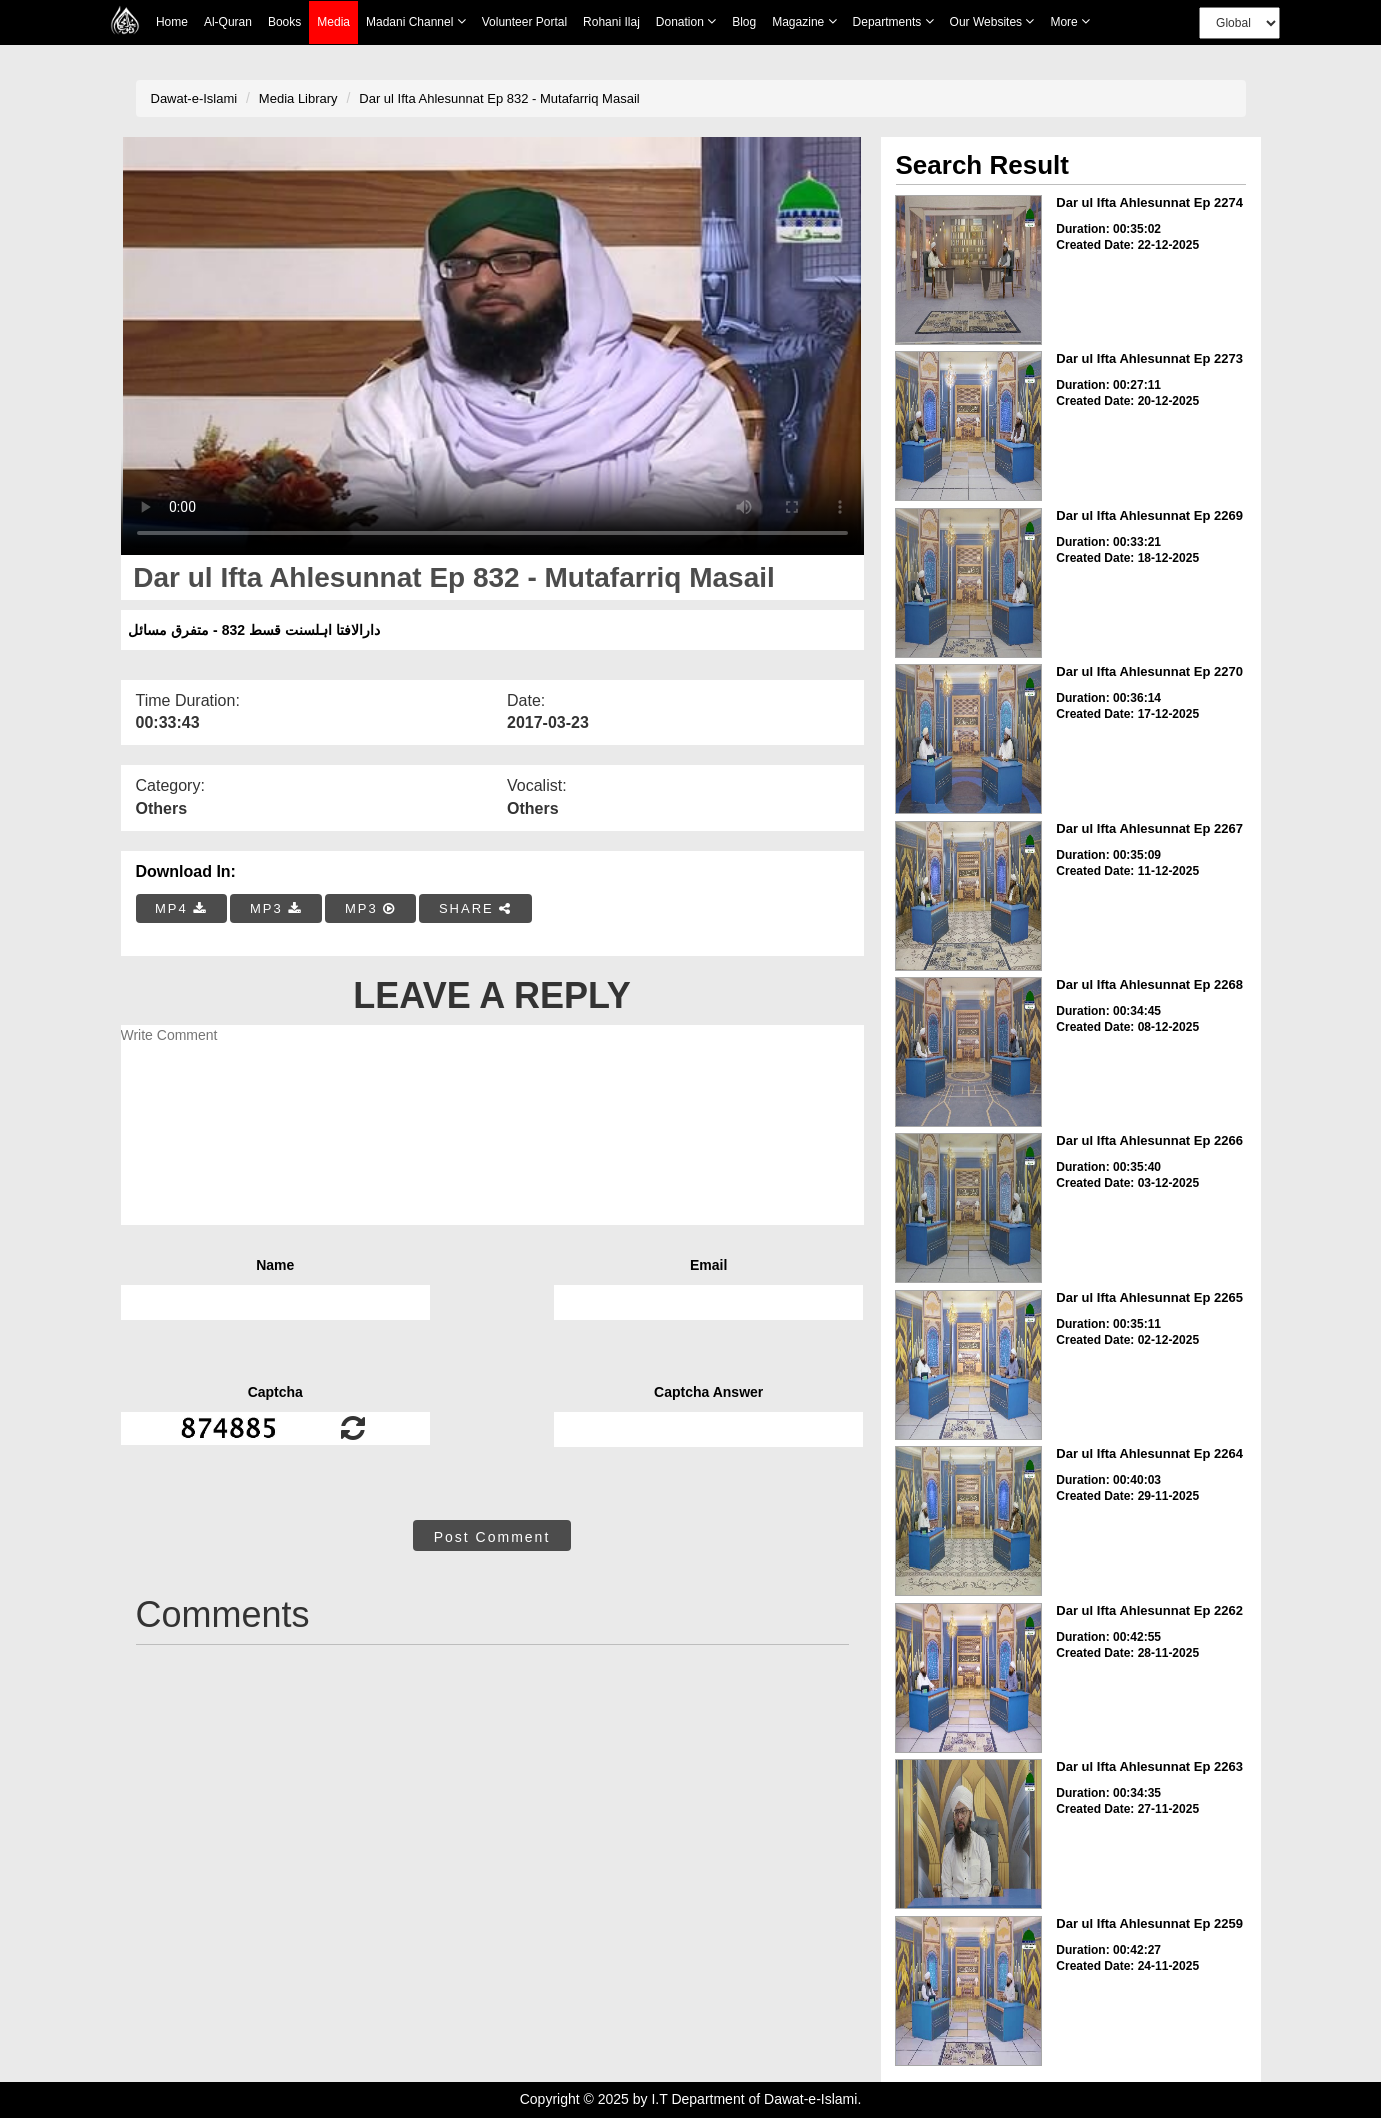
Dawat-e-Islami (194, 98)
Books (284, 22)
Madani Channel (416, 21)
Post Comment (492, 1537)
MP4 (181, 908)
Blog (744, 22)
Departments (893, 21)
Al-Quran (228, 22)
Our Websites (992, 21)
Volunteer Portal (524, 22)
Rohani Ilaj (611, 22)
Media (333, 22)
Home (172, 22)
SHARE (475, 908)
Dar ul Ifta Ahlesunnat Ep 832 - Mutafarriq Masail (499, 98)
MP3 (276, 908)
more (1070, 21)
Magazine (804, 21)
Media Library (298, 98)
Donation (686, 21)
